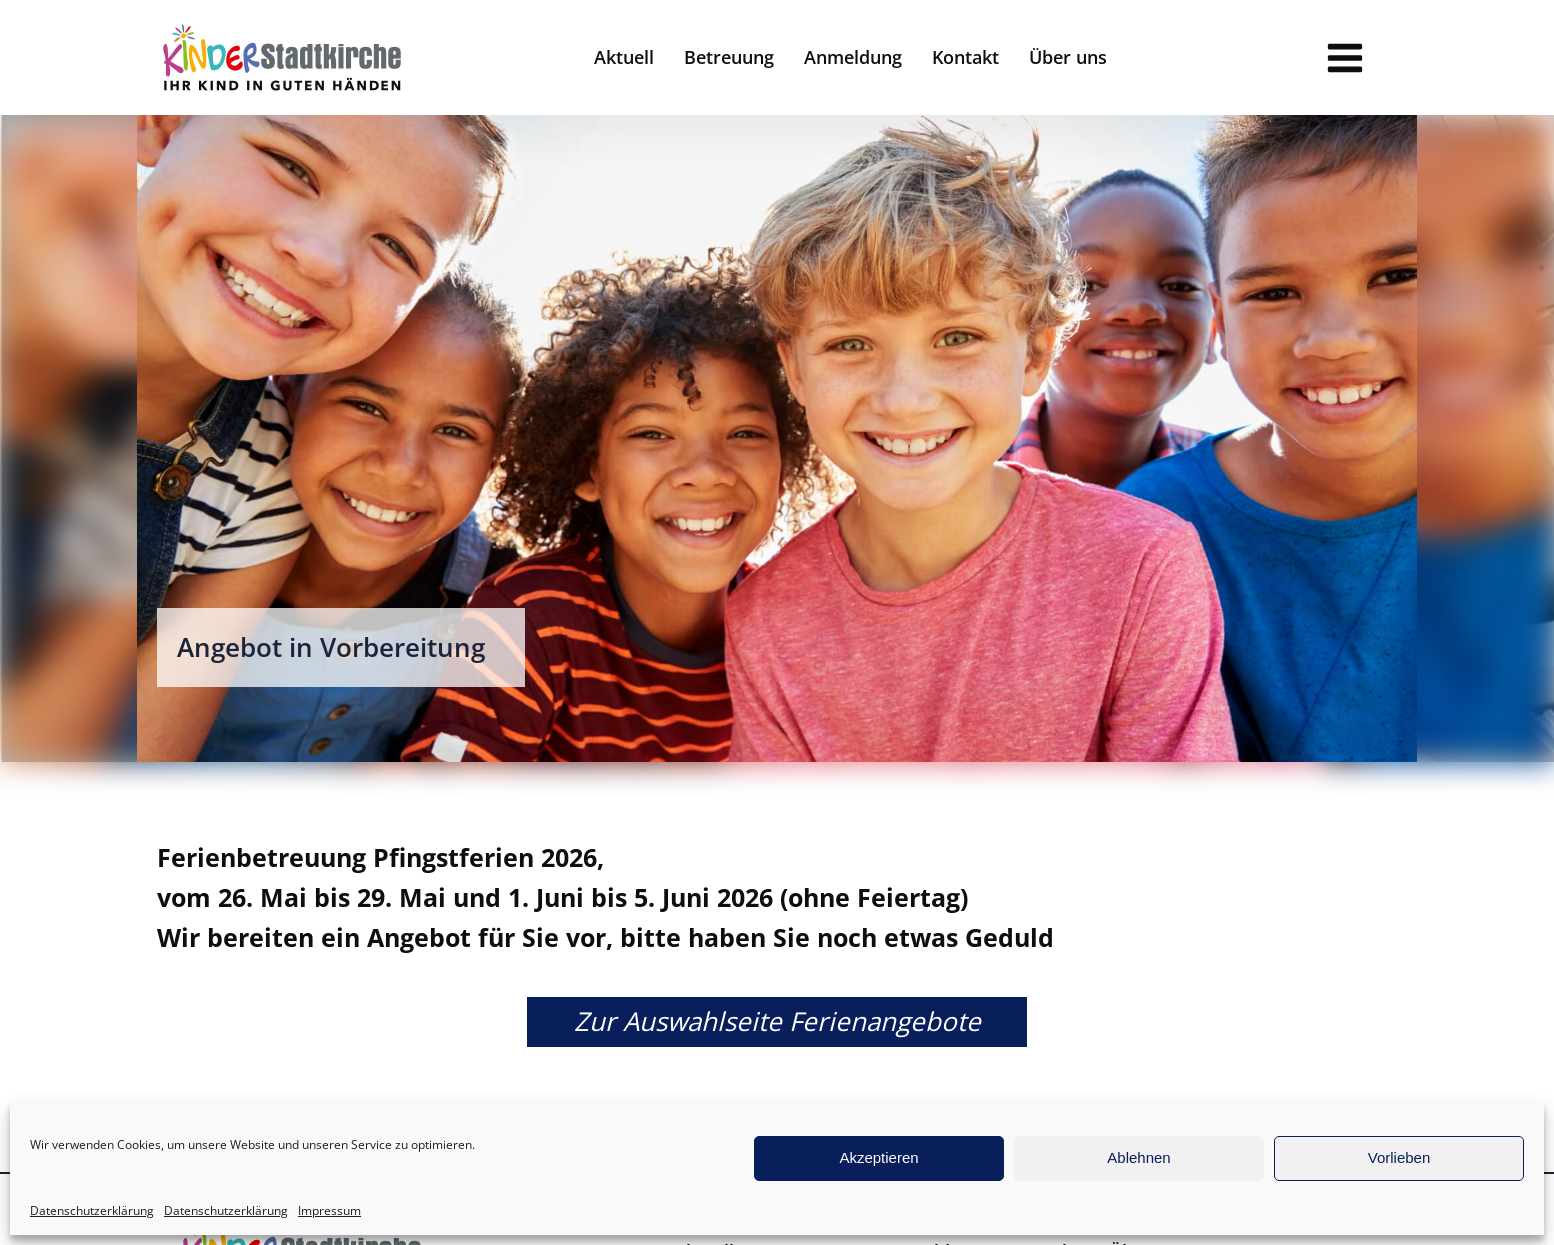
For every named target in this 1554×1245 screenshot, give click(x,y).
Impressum (329, 1210)
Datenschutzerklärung (92, 1210)
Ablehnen (1138, 1157)
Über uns (1068, 57)
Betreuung (729, 57)
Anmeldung (853, 57)
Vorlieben (1399, 1157)
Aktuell (624, 57)
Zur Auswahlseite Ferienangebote (777, 1021)
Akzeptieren (878, 1157)
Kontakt (965, 57)
